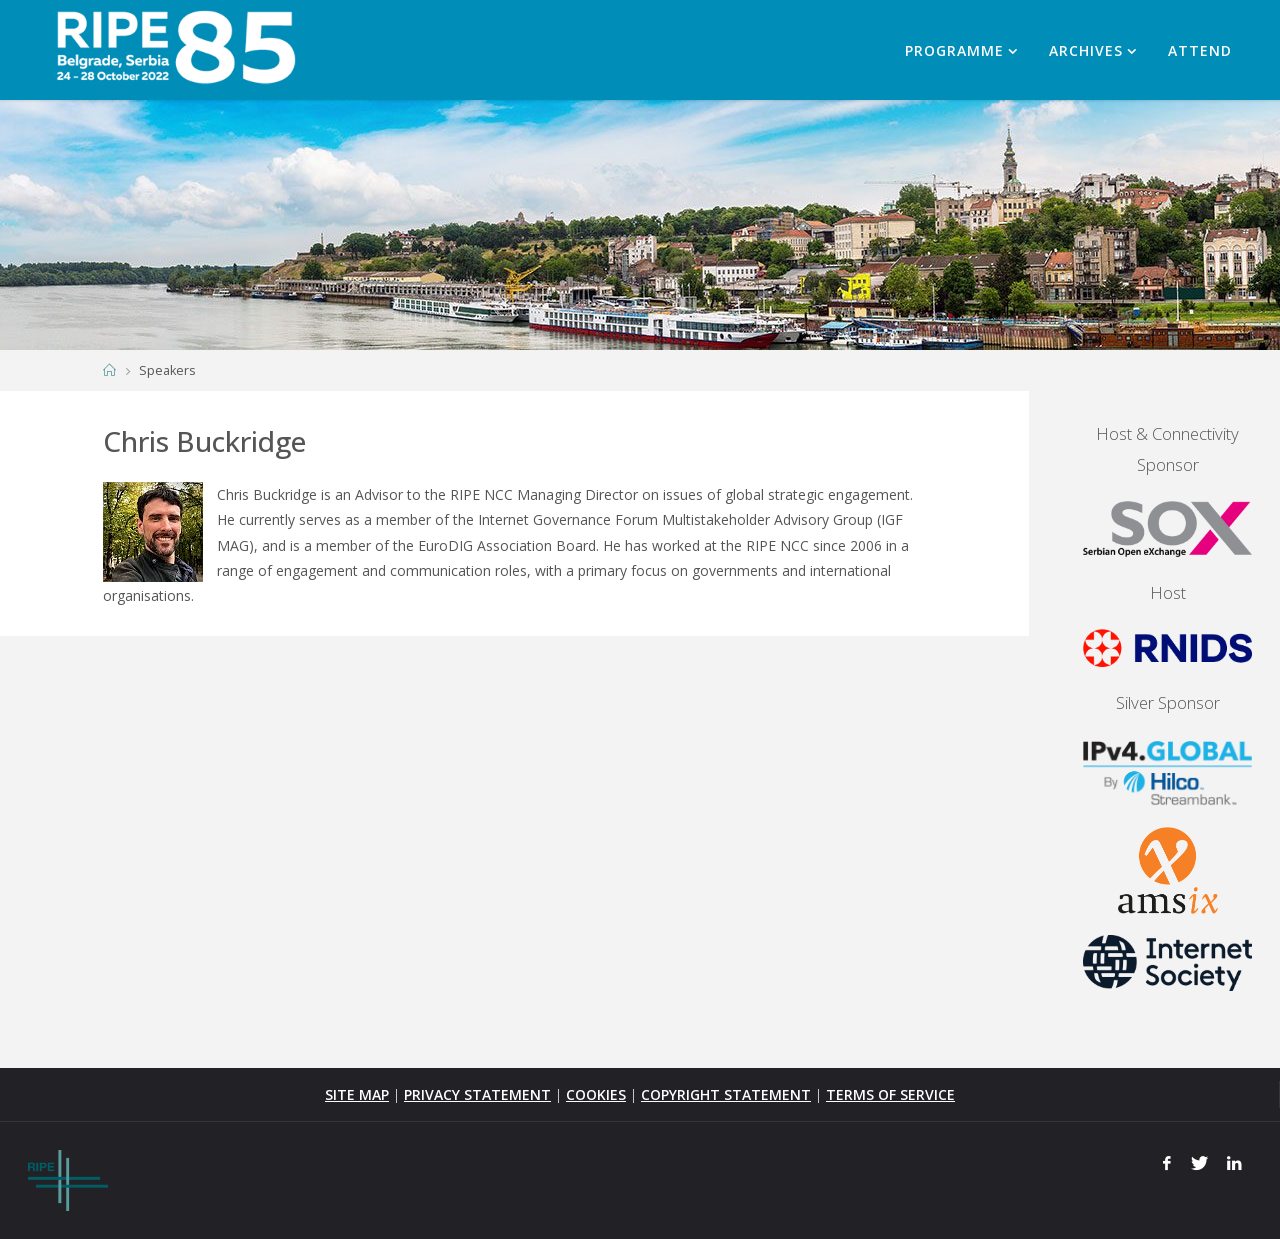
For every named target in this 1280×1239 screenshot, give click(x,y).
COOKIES (596, 1094)
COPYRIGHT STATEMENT (726, 1094)
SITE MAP (357, 1094)
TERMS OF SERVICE (890, 1094)
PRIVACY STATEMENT (477, 1094)
